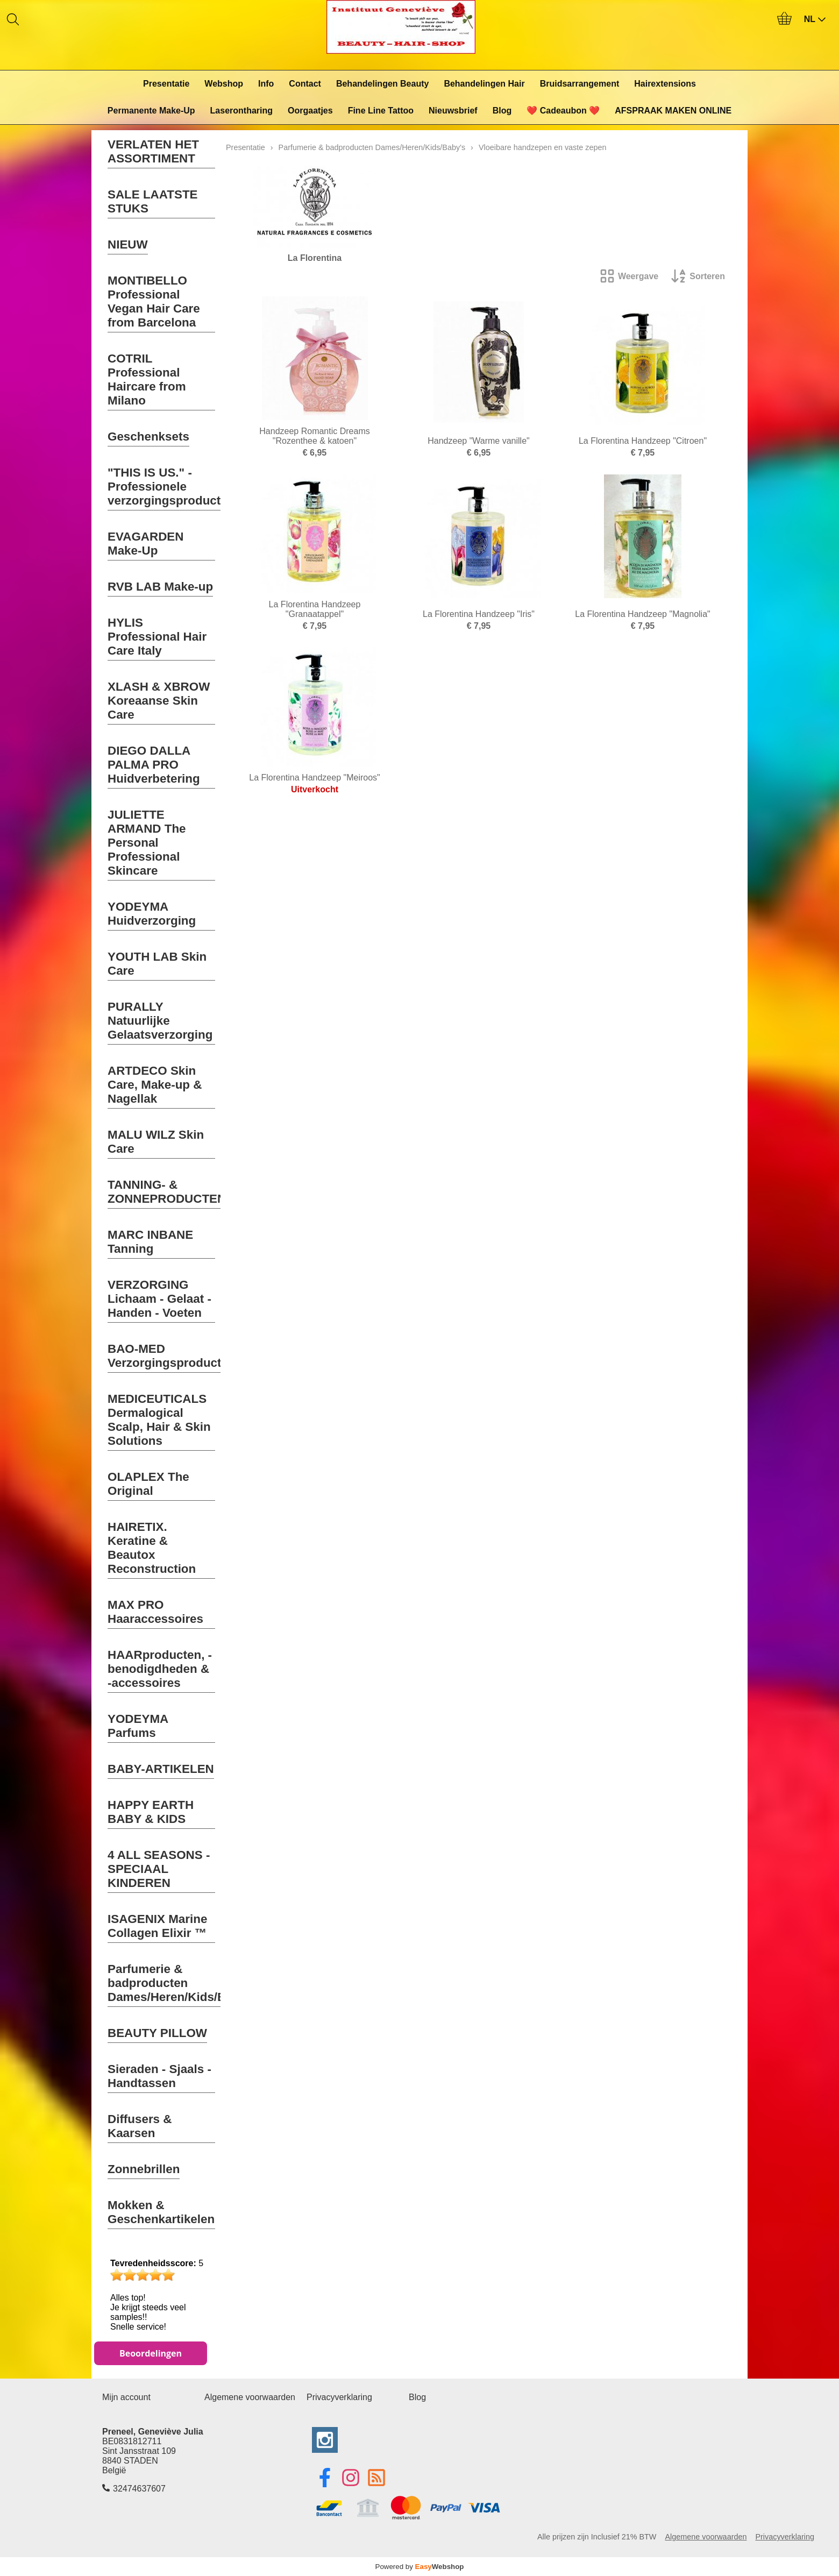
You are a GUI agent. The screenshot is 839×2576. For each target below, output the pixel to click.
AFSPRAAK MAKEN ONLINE (673, 110)
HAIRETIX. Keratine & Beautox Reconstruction (152, 1548)
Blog (502, 110)
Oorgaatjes (310, 110)
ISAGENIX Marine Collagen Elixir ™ (157, 1926)
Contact (305, 83)
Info (266, 83)
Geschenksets (148, 436)
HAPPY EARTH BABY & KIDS (151, 1812)
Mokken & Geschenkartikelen (161, 2212)
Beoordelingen (150, 2353)
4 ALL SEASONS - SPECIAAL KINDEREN (159, 1869)
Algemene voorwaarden (249, 2397)
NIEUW (128, 244)
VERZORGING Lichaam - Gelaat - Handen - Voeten (159, 1298)
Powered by (419, 2567)
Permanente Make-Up (151, 110)
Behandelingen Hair (484, 83)
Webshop (223, 83)
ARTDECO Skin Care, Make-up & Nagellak (155, 1084)
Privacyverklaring (339, 2397)
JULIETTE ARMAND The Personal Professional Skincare (147, 842)
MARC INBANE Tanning (150, 1241)
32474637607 (139, 2488)
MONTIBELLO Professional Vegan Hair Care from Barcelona (154, 301)
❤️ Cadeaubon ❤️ (563, 110)
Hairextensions (665, 83)
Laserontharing (241, 110)
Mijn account (126, 2397)
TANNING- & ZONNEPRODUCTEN (167, 1191)
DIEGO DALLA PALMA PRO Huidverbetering (154, 764)
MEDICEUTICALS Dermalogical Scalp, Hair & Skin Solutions (159, 1419)
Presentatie (166, 83)
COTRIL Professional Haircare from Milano (147, 379)
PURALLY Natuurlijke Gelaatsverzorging (160, 1020)
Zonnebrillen (144, 2169)
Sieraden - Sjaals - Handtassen (159, 2076)
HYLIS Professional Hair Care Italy (157, 636)
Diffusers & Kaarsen (140, 2126)
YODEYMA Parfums (138, 1726)
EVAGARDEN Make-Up (145, 543)
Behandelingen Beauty (382, 83)
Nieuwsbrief (453, 110)
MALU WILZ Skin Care (156, 1141)
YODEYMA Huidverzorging (152, 913)
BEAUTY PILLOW (157, 2033)
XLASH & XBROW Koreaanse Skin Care (159, 700)
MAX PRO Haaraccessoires (155, 1612)
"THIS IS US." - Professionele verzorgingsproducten (171, 486)
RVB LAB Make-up (160, 586)
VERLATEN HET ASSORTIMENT (153, 151)
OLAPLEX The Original (148, 1484)
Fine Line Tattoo (381, 110)
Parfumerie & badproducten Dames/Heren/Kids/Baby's (182, 1983)
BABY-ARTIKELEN (161, 1769)
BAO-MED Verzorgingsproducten (172, 1355)
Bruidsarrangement (580, 83)
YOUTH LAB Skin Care (157, 963)
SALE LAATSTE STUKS (153, 201)
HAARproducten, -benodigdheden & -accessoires (160, 1669)
